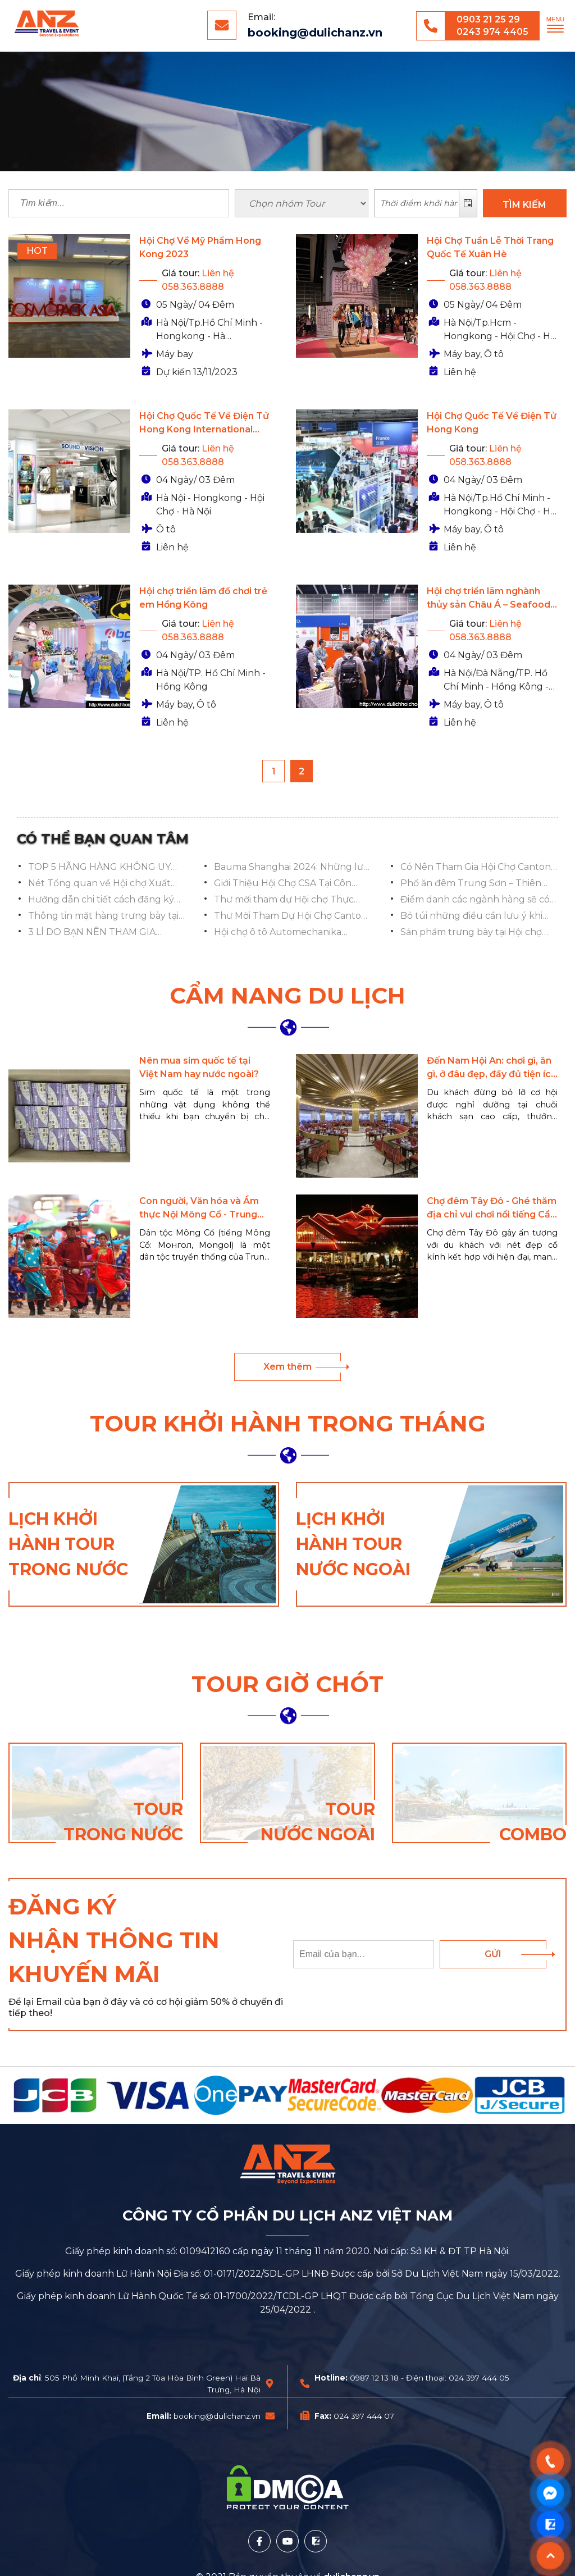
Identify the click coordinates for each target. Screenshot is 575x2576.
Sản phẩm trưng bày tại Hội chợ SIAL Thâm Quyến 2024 (471, 933)
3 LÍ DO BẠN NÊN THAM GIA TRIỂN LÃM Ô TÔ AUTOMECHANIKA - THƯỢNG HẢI (104, 933)
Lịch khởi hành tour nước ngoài (353, 1544)
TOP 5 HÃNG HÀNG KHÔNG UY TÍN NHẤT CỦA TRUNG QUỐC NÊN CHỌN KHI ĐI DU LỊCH (99, 867)
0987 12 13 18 (374, 2377)
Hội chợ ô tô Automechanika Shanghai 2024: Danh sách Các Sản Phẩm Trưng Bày (292, 933)
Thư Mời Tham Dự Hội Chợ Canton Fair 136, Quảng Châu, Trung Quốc (291, 916)
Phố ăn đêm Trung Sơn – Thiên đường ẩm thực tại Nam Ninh (470, 884)
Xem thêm (287, 1366)
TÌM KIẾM (524, 204)
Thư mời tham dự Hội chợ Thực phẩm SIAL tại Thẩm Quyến (284, 900)
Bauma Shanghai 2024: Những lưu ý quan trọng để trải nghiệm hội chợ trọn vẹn (292, 867)
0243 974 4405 (492, 31)
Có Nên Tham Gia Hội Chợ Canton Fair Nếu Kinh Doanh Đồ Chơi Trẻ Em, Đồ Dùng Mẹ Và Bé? (475, 867)
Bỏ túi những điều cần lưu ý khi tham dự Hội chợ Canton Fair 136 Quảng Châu (472, 916)
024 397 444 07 (364, 2415)
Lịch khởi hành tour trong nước (68, 1544)
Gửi (493, 1954)
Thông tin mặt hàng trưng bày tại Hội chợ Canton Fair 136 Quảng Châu (103, 916)
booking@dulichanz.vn (315, 32)
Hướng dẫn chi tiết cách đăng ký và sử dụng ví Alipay (101, 900)
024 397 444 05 (479, 2377)
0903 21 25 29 (488, 19)
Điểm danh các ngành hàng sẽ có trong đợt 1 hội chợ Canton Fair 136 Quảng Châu (477, 900)
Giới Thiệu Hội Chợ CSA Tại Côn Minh (283, 884)
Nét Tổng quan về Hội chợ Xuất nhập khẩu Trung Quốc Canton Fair (100, 884)
